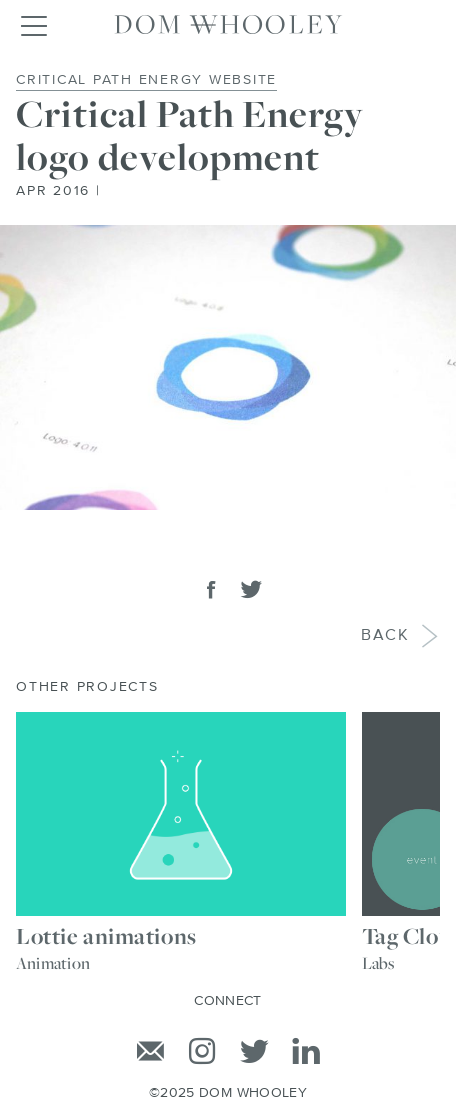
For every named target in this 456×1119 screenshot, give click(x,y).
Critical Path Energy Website (146, 80)
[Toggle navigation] (33, 25)
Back (387, 636)
